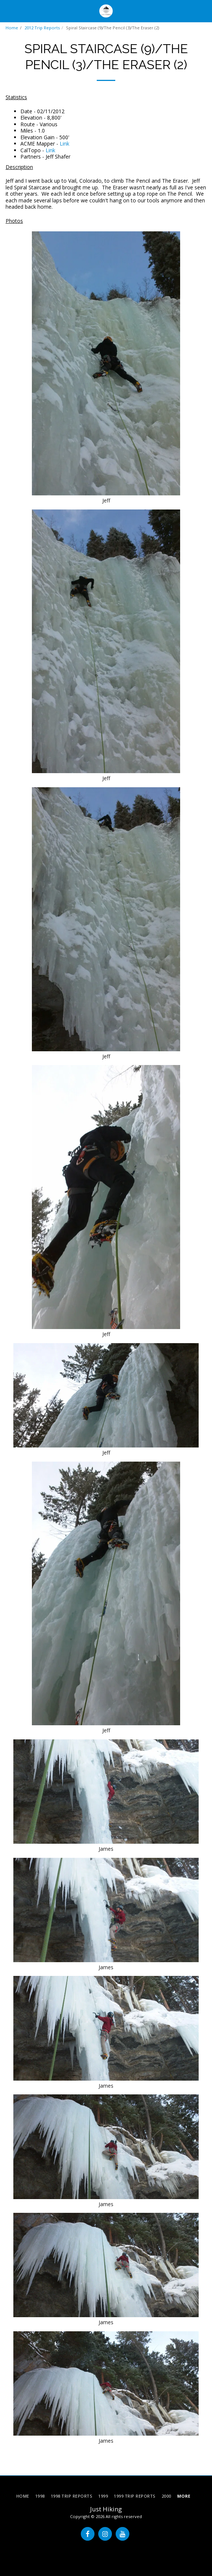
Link (64, 143)
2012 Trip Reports (42, 27)
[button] (8, 10)
